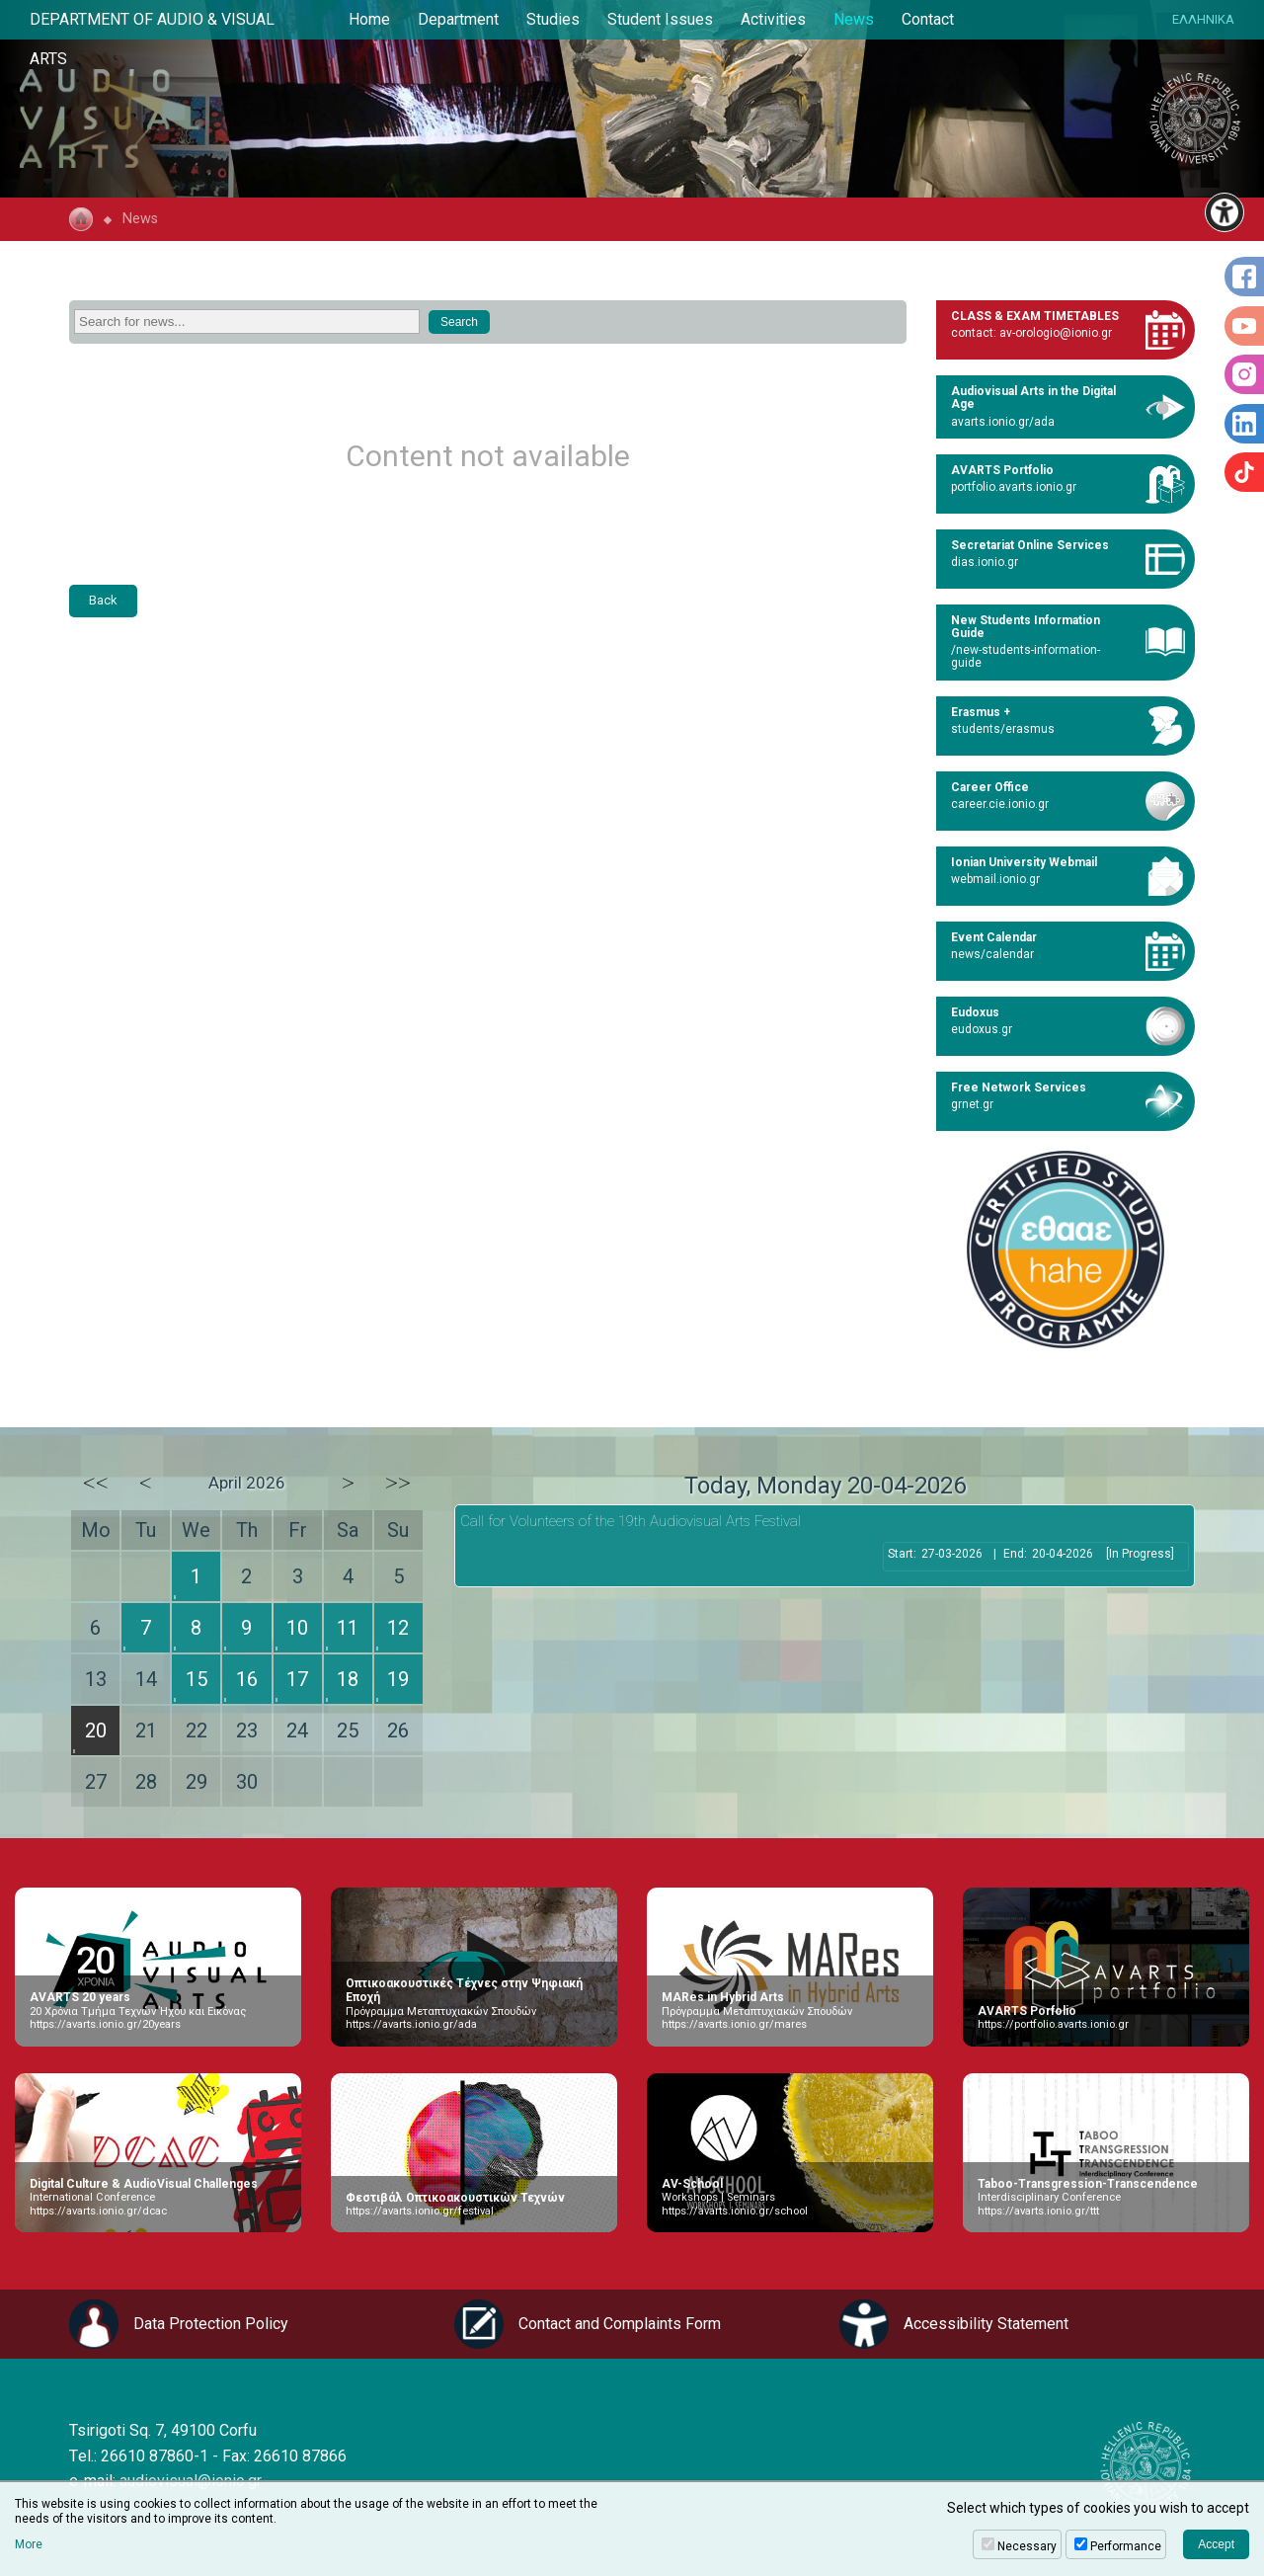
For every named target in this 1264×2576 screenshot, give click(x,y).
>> (398, 1482)
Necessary (1027, 2546)
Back (103, 600)
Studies (553, 19)
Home (369, 19)
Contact (928, 19)
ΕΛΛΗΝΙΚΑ (1203, 19)
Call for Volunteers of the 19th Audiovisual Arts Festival (630, 1521)
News (853, 19)
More (28, 2544)
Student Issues (660, 19)
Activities (773, 19)
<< (96, 1482)
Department (458, 19)
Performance (1125, 2546)
